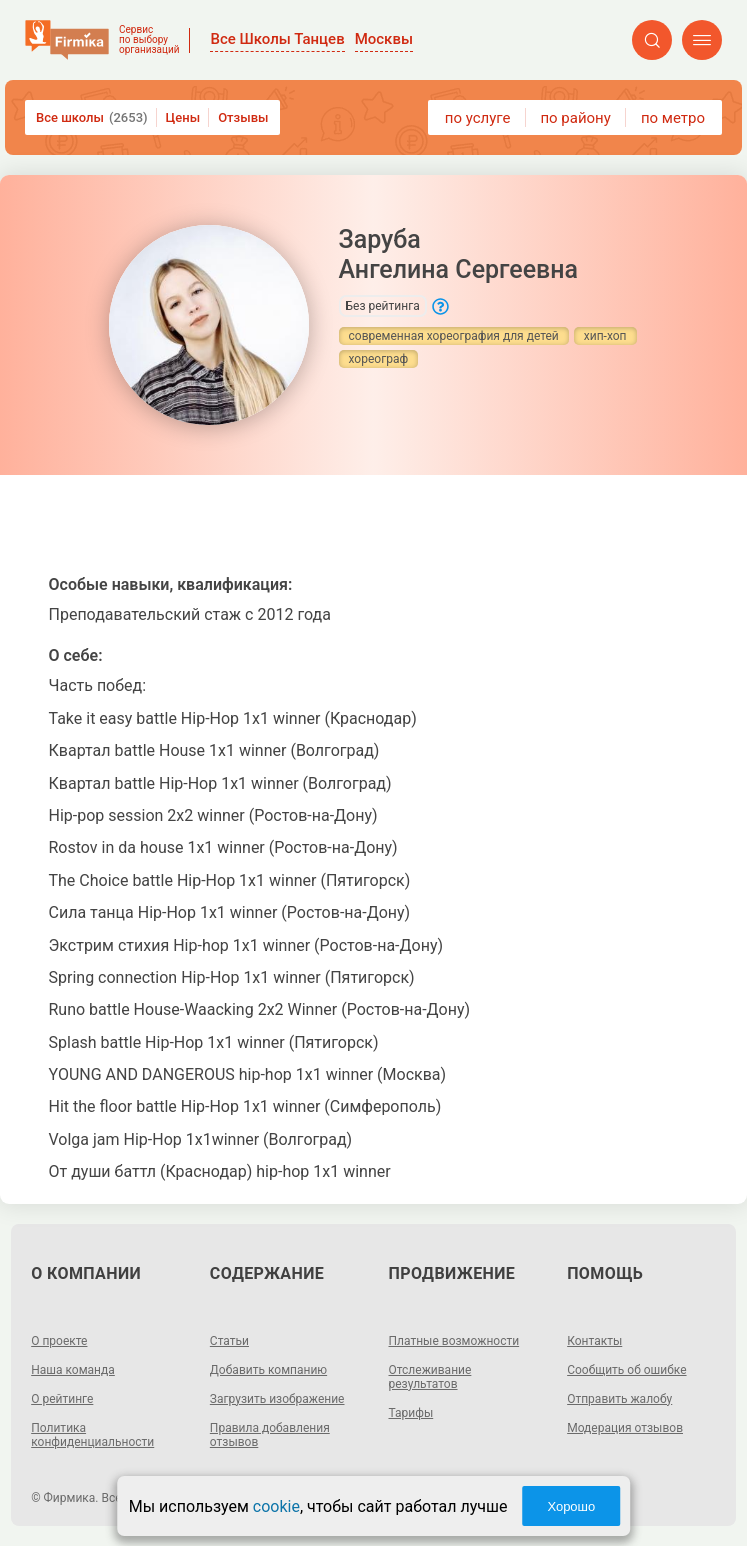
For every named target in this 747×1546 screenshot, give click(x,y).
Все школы (92, 117)
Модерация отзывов (625, 1428)
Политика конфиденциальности (92, 1435)
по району (575, 118)
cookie (276, 1506)
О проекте (59, 1341)
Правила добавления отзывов (270, 1435)
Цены (183, 117)
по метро (673, 118)
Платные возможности (454, 1341)
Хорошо (571, 1506)
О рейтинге (62, 1399)
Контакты (594, 1341)
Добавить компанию (268, 1370)
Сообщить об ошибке (626, 1370)
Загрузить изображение (277, 1399)
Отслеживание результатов (430, 1377)
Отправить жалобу (619, 1399)
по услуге (478, 118)
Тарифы (411, 1413)
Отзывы (243, 117)
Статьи (229, 1341)
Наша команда (73, 1370)
